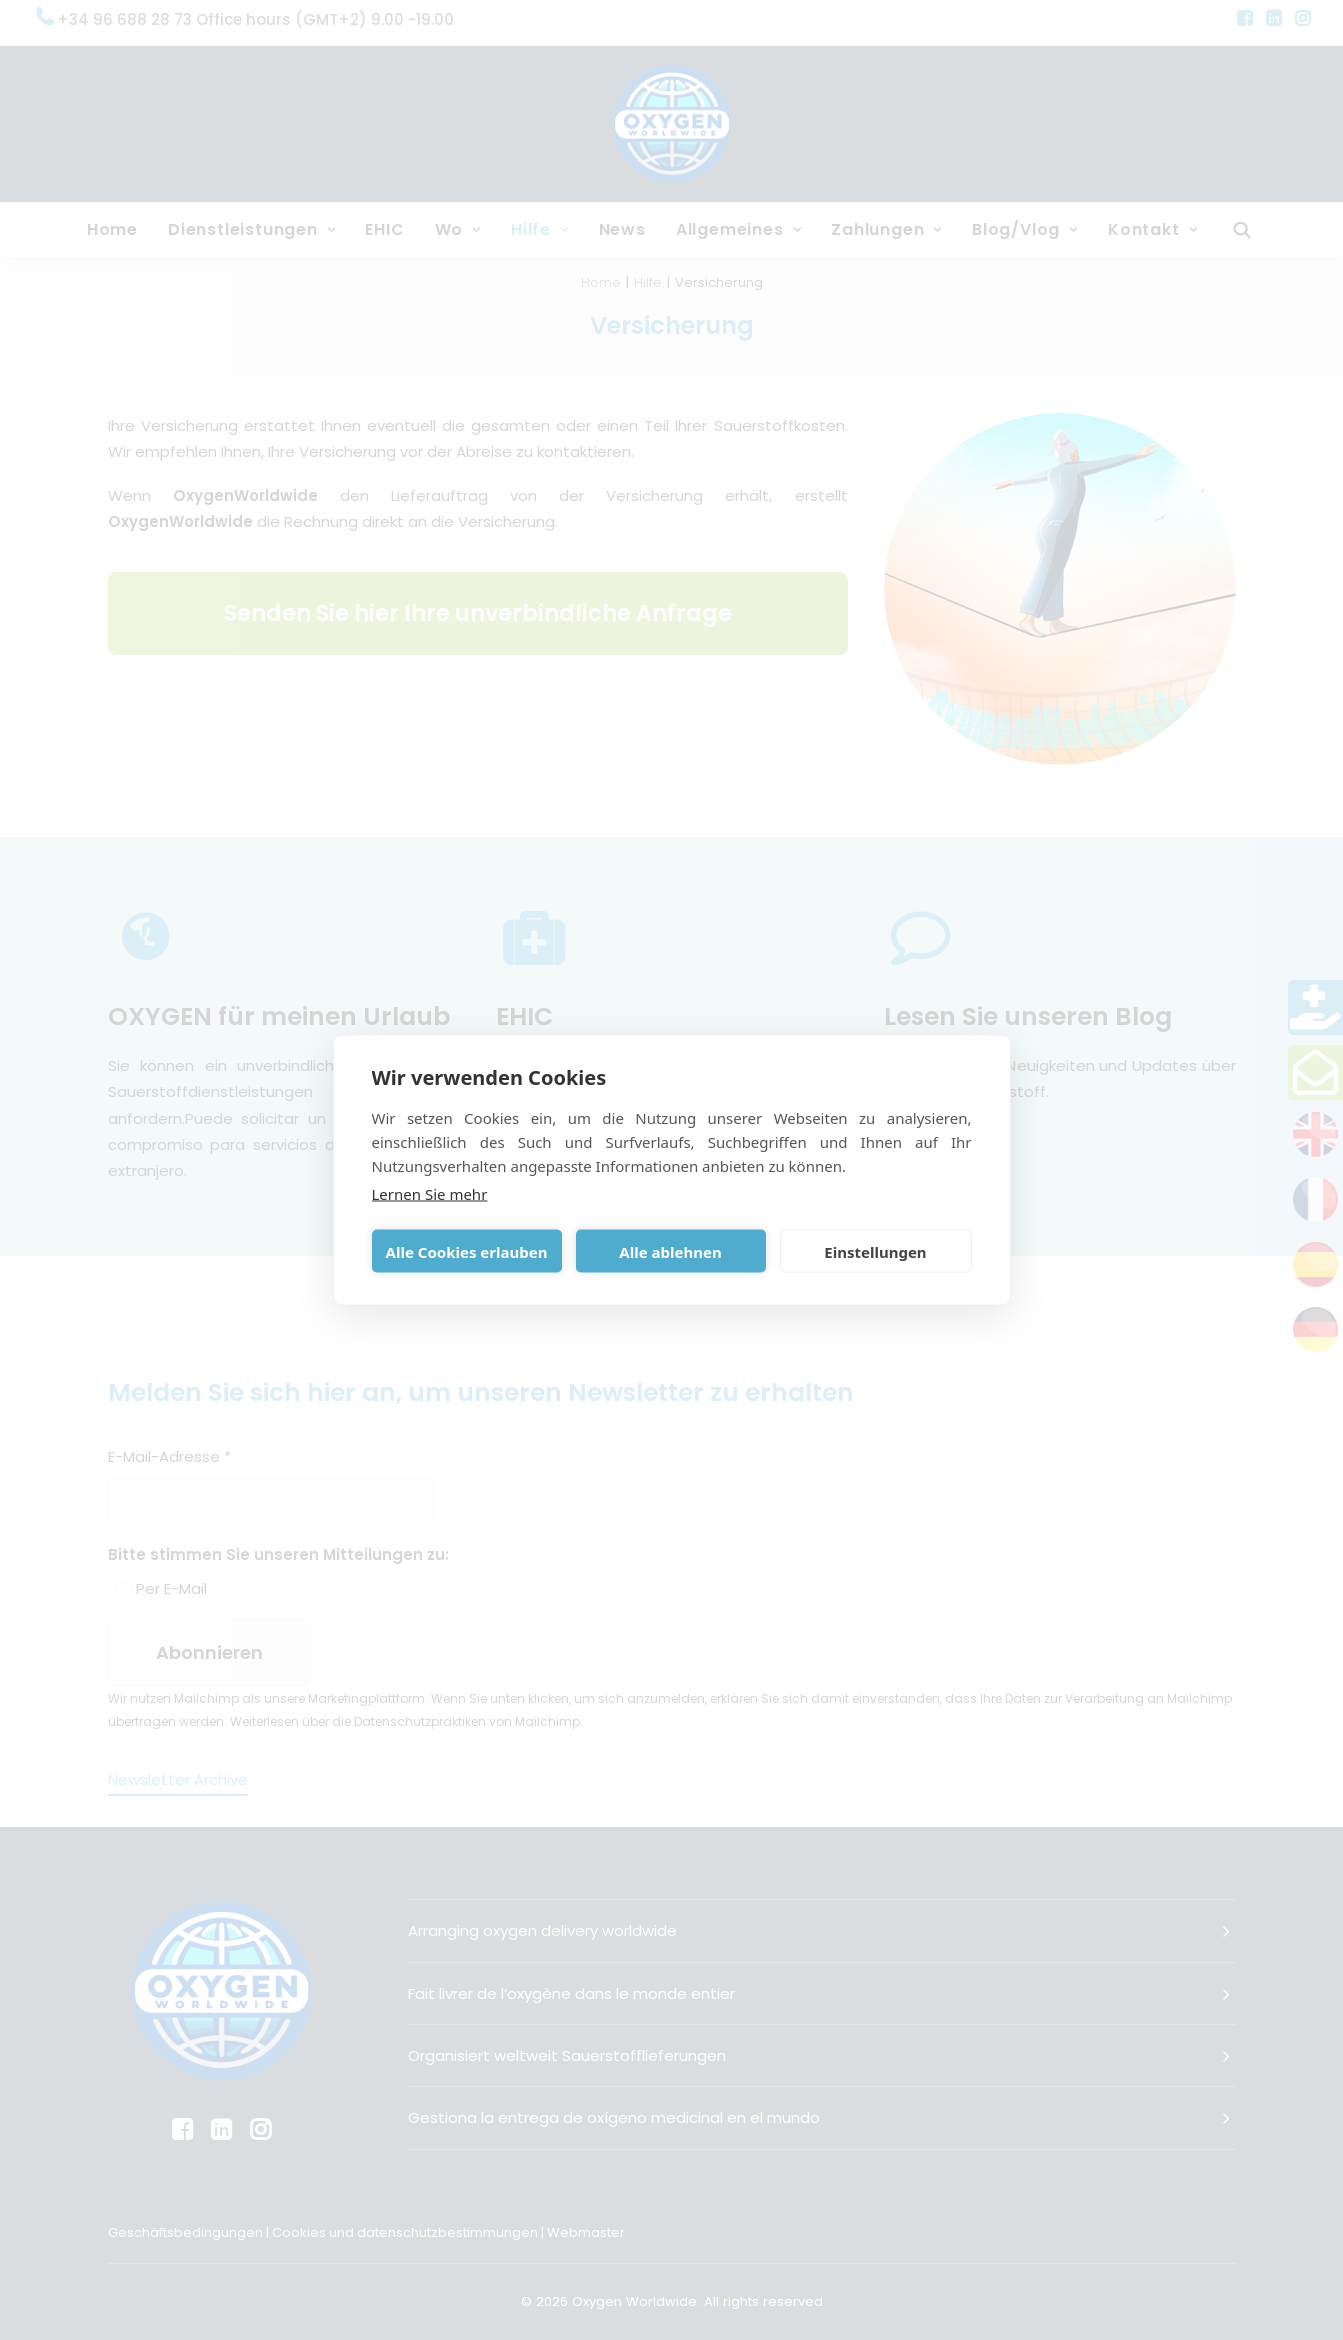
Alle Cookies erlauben (467, 1251)
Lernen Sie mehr (430, 1194)
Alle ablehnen (670, 1251)
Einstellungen (875, 1251)
